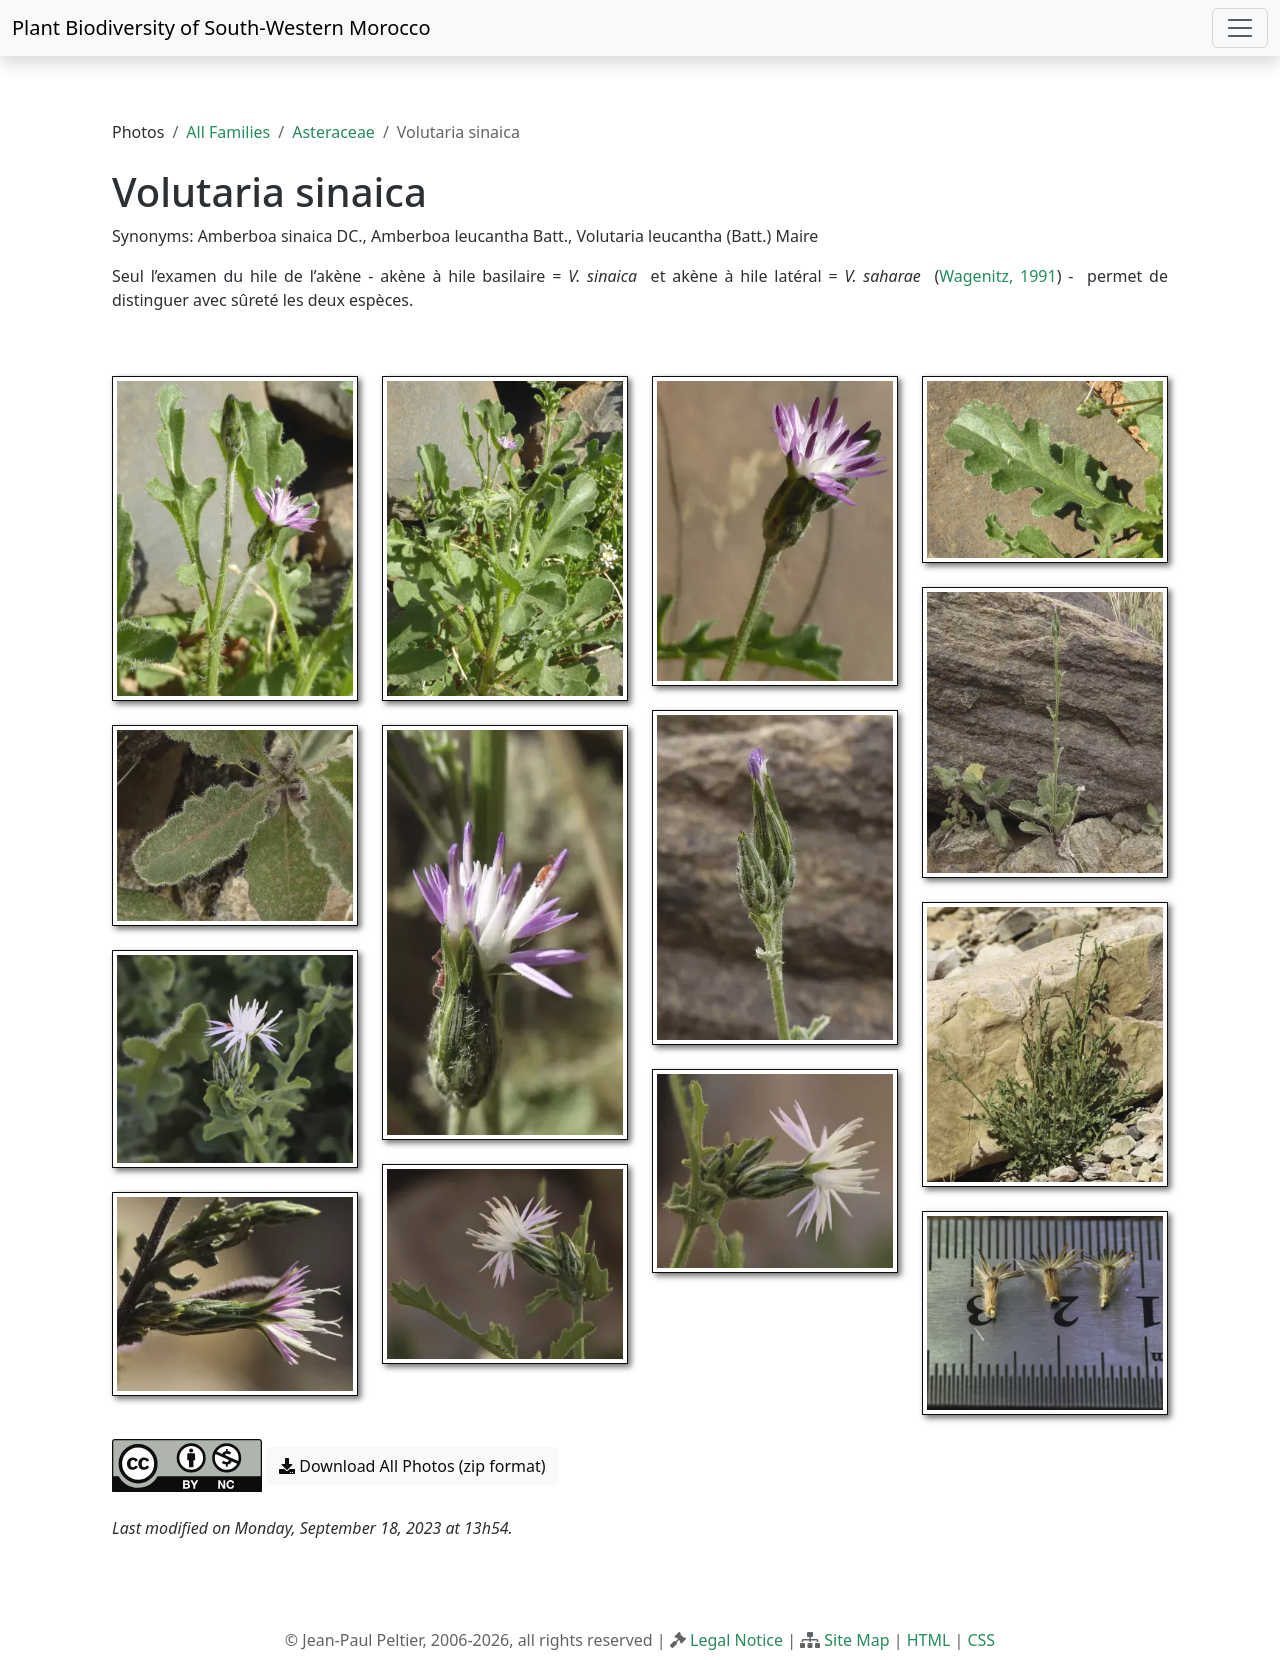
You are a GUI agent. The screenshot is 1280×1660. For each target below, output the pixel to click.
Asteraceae (333, 132)
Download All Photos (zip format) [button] (412, 1466)
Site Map (856, 1640)
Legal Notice (736, 1640)
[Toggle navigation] (1240, 28)
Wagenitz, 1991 (997, 276)
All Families (228, 132)
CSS (981, 1640)
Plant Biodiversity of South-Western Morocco (221, 27)
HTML (929, 1640)
